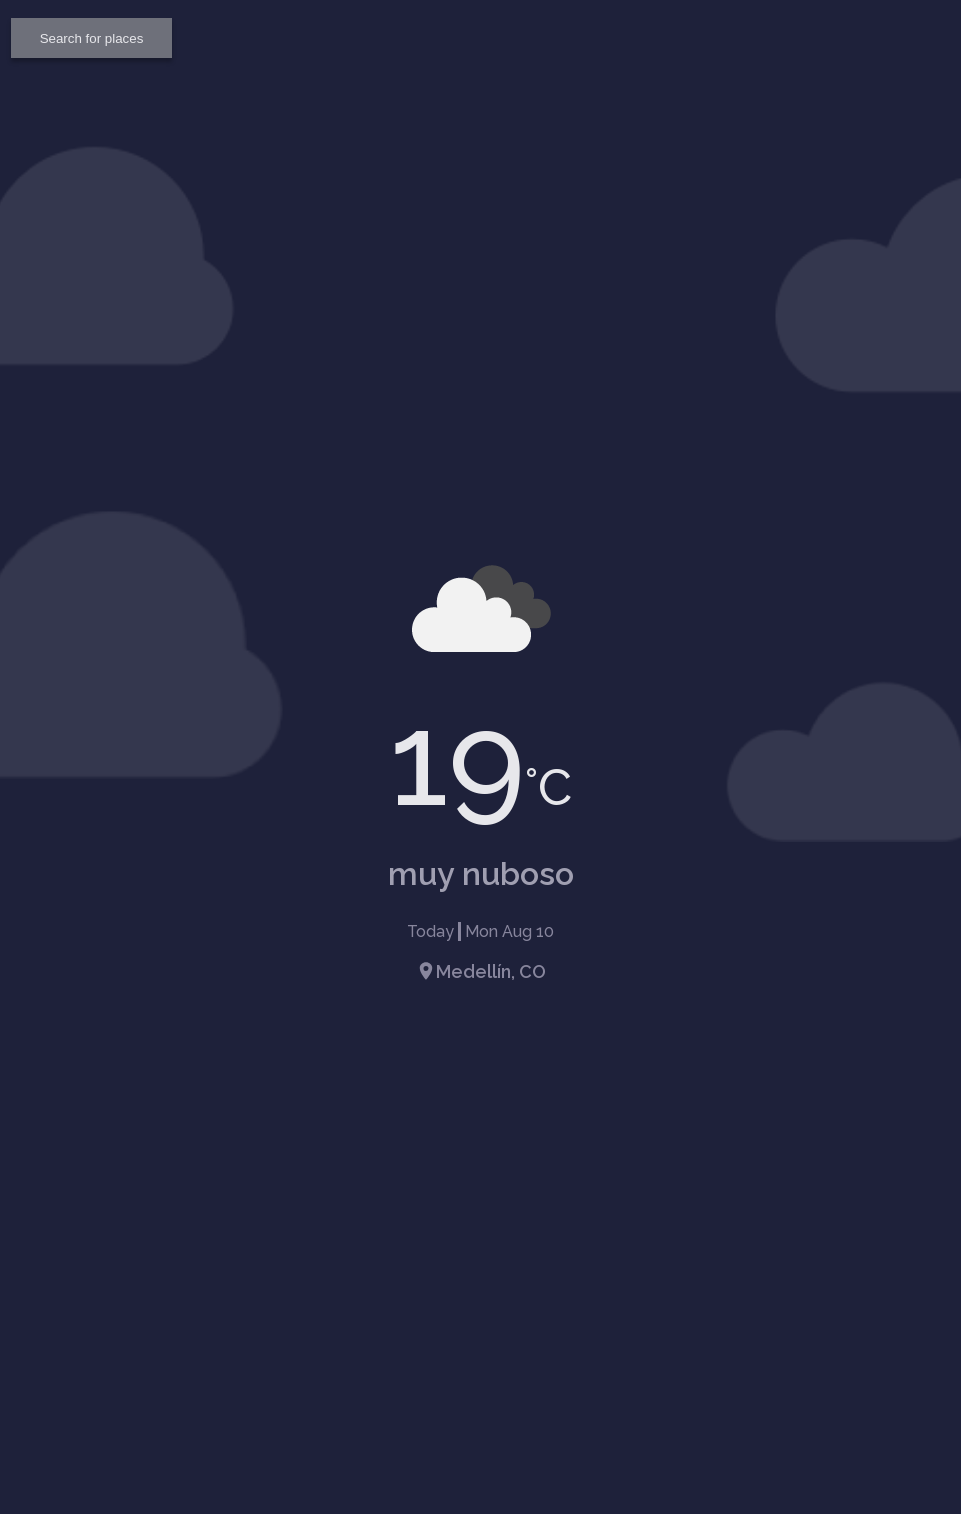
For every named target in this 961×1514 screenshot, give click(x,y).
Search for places (92, 38)
